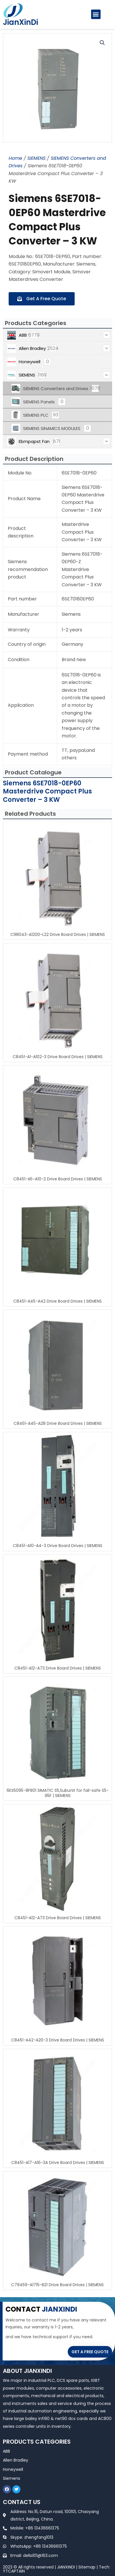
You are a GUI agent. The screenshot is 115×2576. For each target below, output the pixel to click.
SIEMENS (36, 158)
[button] (96, 14)
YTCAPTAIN (14, 2571)
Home (15, 158)
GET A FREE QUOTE (89, 2352)
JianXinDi (20, 22)
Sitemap (86, 2567)
